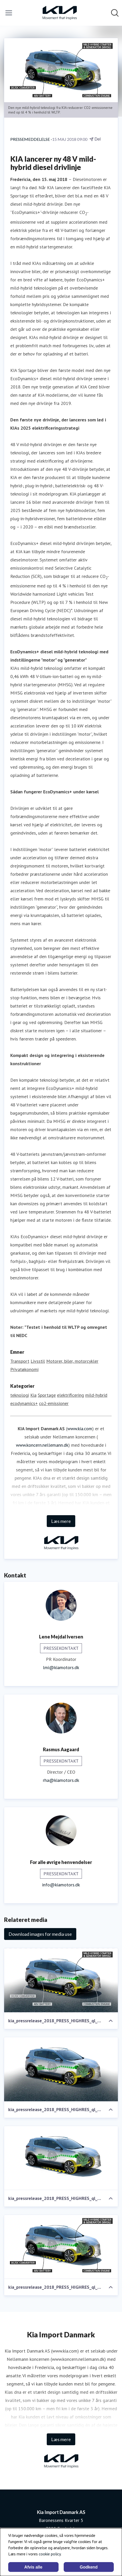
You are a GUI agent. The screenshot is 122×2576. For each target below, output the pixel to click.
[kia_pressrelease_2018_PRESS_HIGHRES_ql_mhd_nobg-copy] (61, 2247)
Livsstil (38, 1361)
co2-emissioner (54, 1403)
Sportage (47, 1395)
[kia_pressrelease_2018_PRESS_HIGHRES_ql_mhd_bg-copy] (61, 1980)
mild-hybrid (96, 1395)
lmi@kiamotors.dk (61, 1667)
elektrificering (70, 1395)
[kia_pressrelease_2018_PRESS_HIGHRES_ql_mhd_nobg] (61, 2158)
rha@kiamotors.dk (61, 1780)
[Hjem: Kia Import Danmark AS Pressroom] (60, 13)
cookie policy (50, 2553)
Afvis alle (33, 2567)
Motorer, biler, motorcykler (72, 1361)
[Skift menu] (8, 12)
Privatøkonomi (24, 1369)
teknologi (19, 1395)
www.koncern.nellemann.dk (42, 1445)
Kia (33, 1395)
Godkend (89, 2567)
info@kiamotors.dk (61, 1885)
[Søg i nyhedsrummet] (115, 13)
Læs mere (61, 1521)
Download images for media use (40, 1934)
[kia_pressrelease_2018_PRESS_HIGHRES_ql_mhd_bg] (61, 2069)
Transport (19, 1361)
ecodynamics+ (24, 1403)
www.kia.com (79, 1429)
